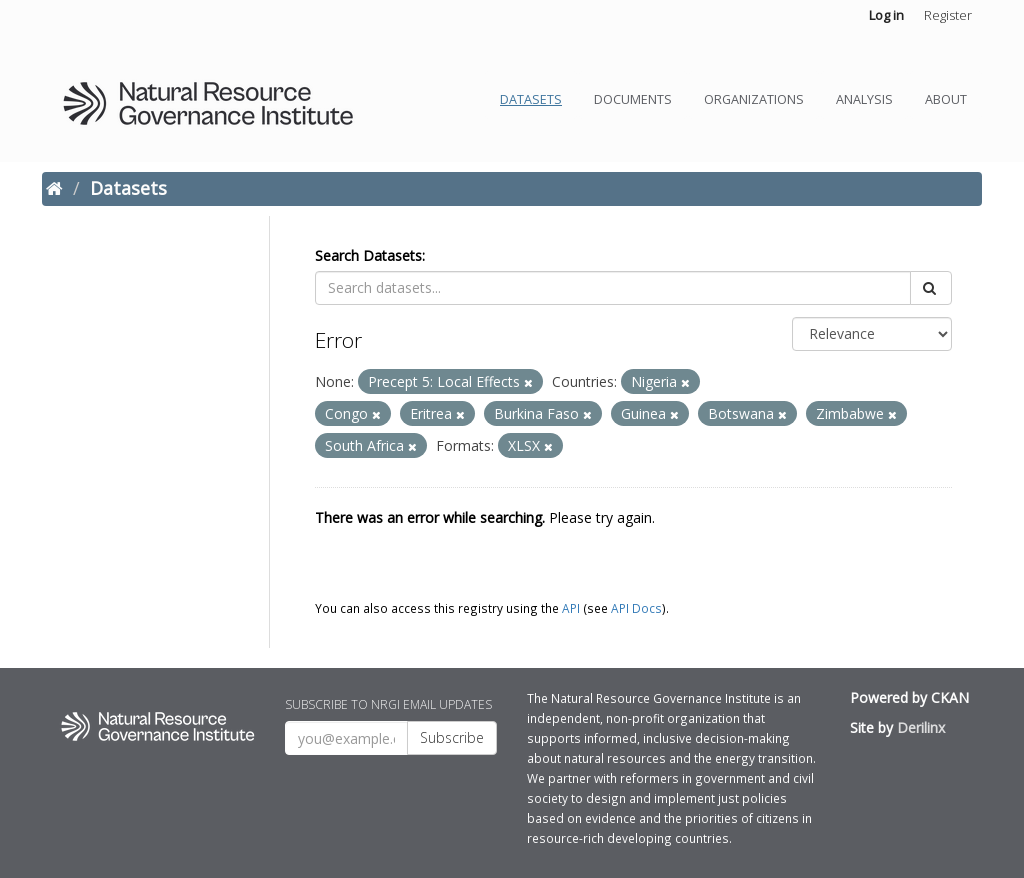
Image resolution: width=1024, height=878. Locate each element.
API (571, 608)
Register (948, 15)
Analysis (864, 99)
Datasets (531, 99)
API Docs (636, 608)
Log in (886, 15)
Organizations (754, 99)
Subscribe (452, 737)
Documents (633, 99)
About (946, 99)
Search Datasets (368, 255)
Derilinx (921, 727)
